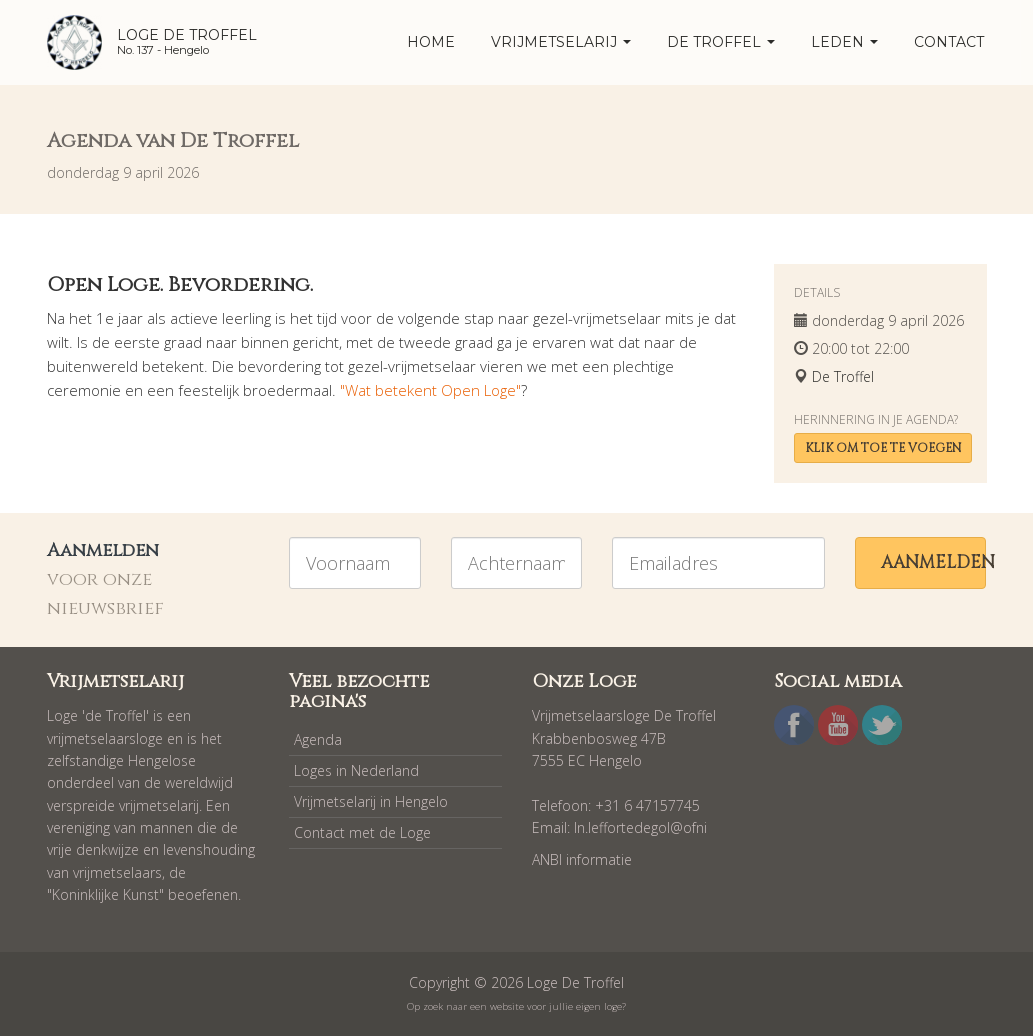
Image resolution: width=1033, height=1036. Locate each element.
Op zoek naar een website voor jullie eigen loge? (516, 1006)
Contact (949, 42)
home (431, 42)
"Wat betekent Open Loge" (430, 390)
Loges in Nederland (356, 770)
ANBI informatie (582, 859)
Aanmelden (934, 562)
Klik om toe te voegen (883, 448)
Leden (844, 42)
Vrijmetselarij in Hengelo (371, 801)
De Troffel (721, 42)
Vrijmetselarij (561, 42)
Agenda (318, 739)
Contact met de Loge (362, 832)
